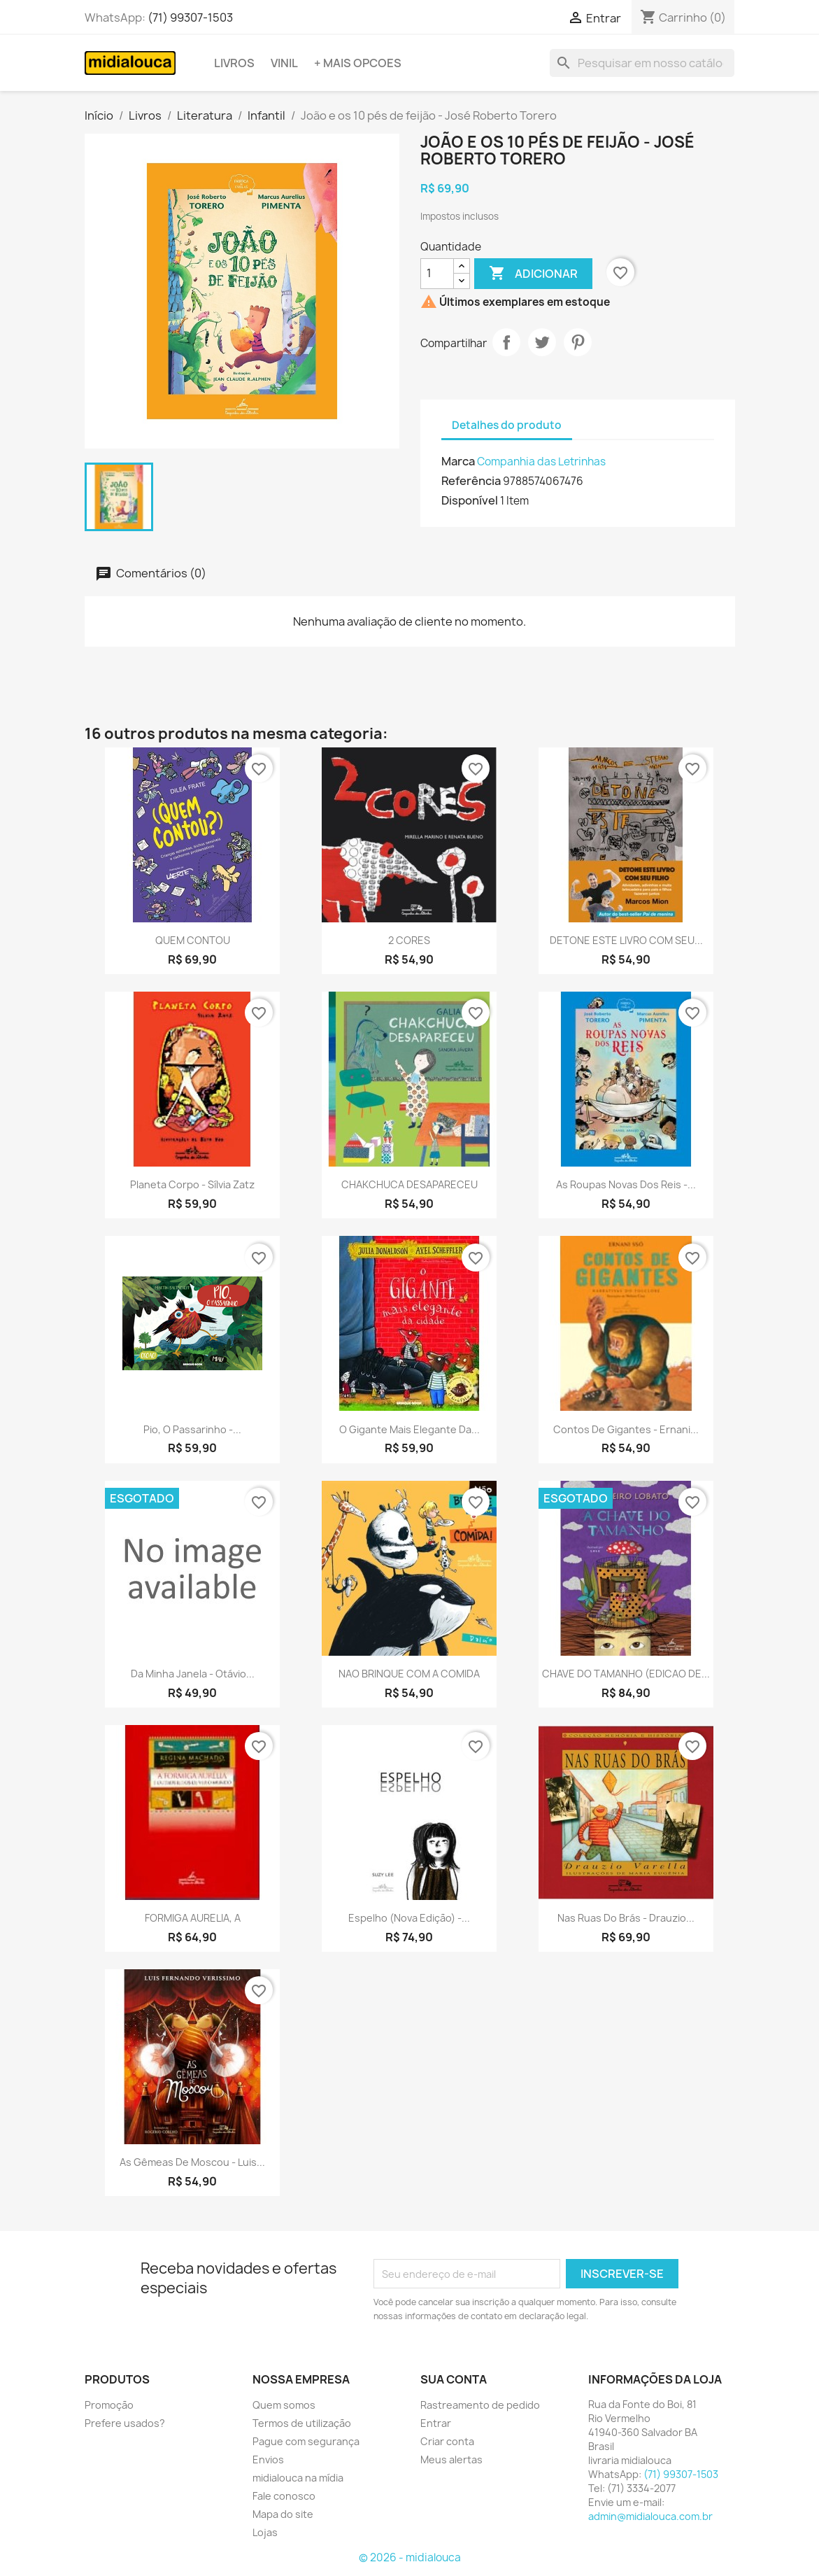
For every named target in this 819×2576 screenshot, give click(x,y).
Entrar (435, 2423)
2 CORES (409, 940)
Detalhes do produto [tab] (507, 425)
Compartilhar (506, 342)
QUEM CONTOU (192, 940)
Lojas (265, 2532)
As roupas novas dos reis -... (626, 1184)
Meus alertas (451, 2459)
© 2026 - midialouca (410, 2557)
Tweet (542, 342)
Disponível (469, 500)
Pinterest (578, 342)
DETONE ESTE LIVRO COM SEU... (626, 940)
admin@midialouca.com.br (650, 2516)
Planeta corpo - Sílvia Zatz (192, 1184)
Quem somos (283, 2405)
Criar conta (447, 2441)
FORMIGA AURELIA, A (193, 1917)
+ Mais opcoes (357, 63)
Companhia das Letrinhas (541, 461)
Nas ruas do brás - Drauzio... (626, 1917)
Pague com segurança (305, 2441)
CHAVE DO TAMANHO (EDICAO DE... (626, 1673)
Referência (471, 481)
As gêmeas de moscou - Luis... (192, 2162)
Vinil (284, 63)
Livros (234, 63)
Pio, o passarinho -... (192, 1429)
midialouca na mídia (297, 2477)
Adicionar (533, 274)
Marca (458, 461)
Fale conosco (283, 2496)
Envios (268, 2459)
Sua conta (453, 2379)
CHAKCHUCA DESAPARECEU (409, 1184)
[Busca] (642, 63)
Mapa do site (282, 2514)
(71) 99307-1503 (190, 17)
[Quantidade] (437, 273)
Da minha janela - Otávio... (193, 1673)
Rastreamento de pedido (480, 2405)
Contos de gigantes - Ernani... (626, 1429)
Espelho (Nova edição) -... (409, 1917)
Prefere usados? (125, 2423)
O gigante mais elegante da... (409, 1429)
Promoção (109, 2405)
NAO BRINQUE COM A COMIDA (409, 1673)
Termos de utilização (301, 2423)
